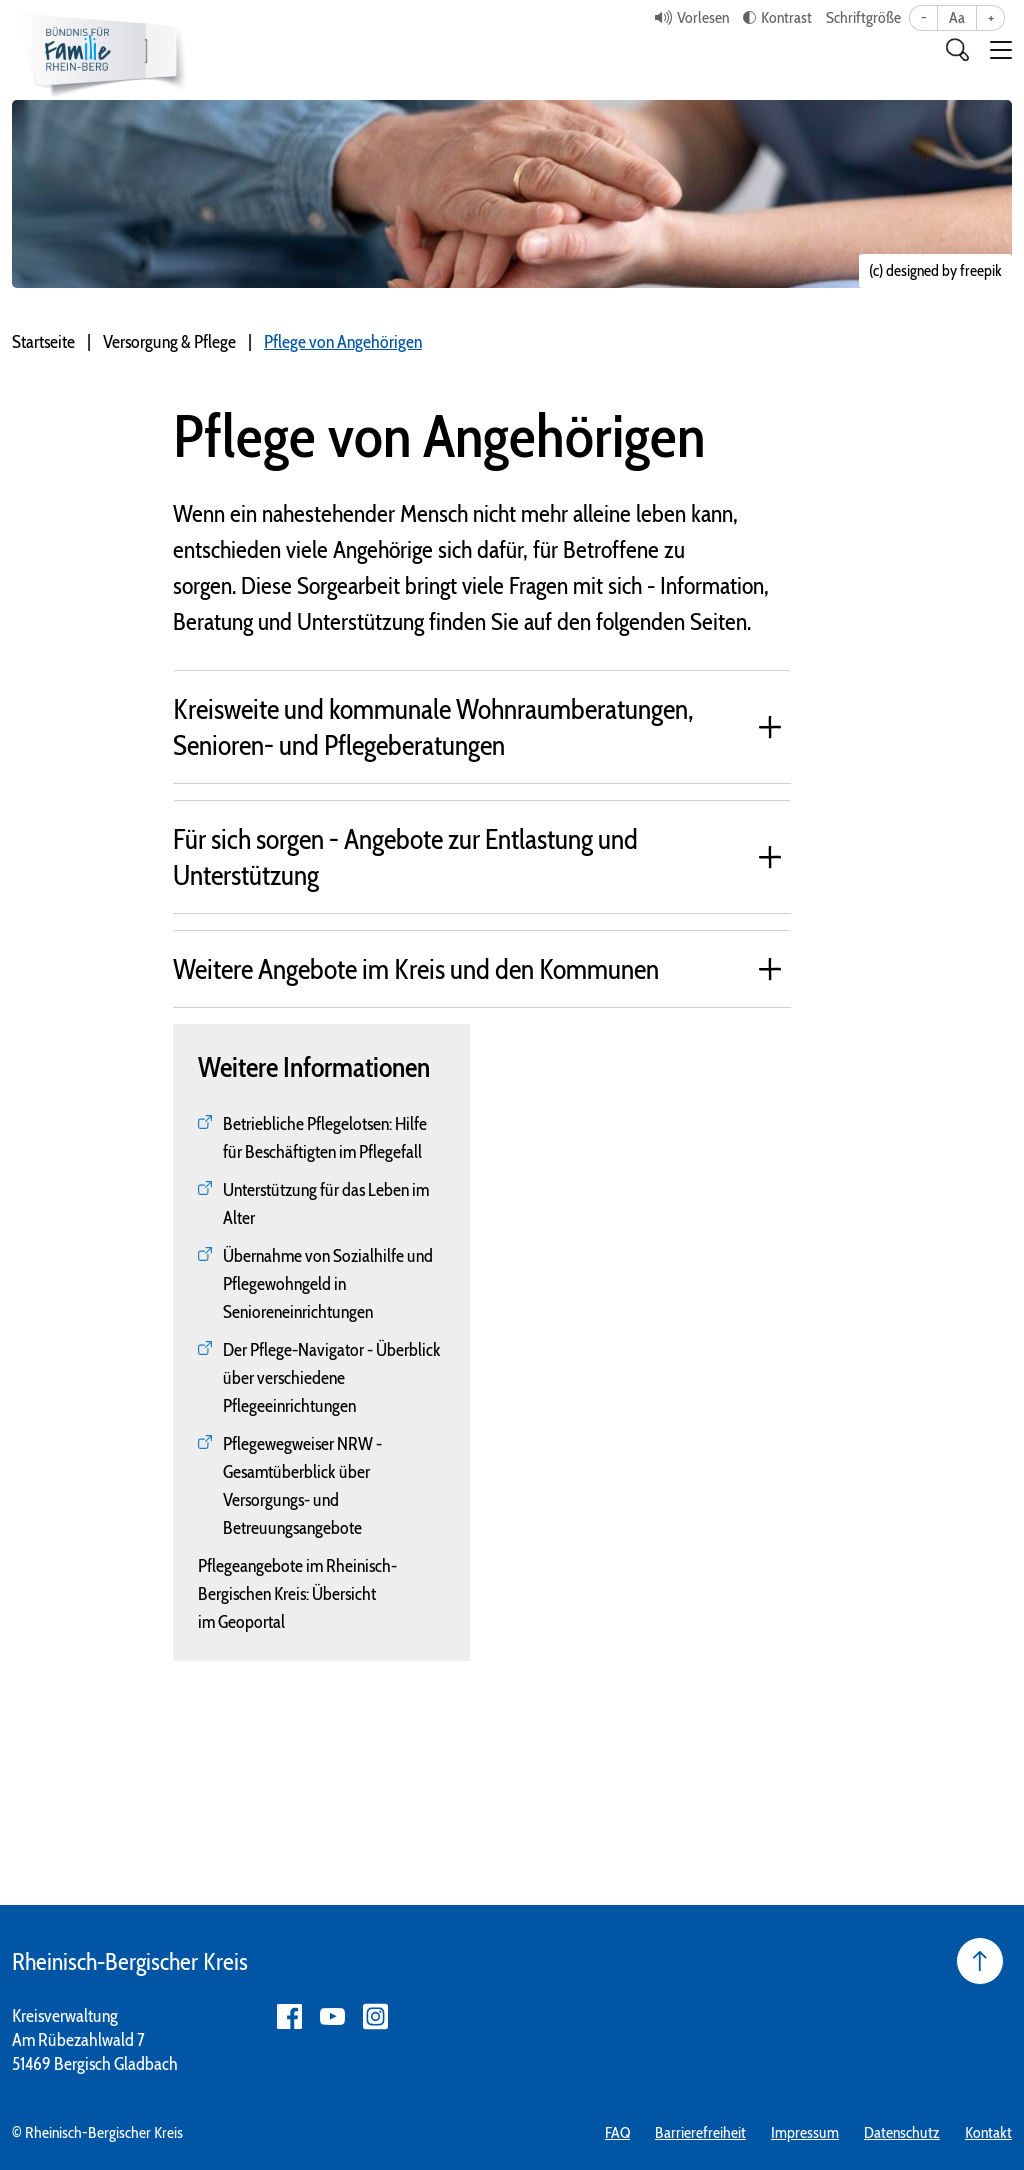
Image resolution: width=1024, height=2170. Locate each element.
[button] (1001, 50)
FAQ (617, 2132)
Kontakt (988, 2132)
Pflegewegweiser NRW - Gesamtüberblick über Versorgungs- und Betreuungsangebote (302, 1486)
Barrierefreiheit (700, 2132)
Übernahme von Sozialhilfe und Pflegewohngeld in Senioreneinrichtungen (328, 1284)
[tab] (482, 726)
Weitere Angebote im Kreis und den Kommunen (416, 969)
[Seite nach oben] (980, 1961)
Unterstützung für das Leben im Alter (326, 1204)
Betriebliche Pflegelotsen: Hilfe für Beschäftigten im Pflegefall (325, 1138)
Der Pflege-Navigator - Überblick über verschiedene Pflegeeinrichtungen (332, 1378)
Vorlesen (703, 17)
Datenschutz (902, 2132)
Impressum (805, 2132)
